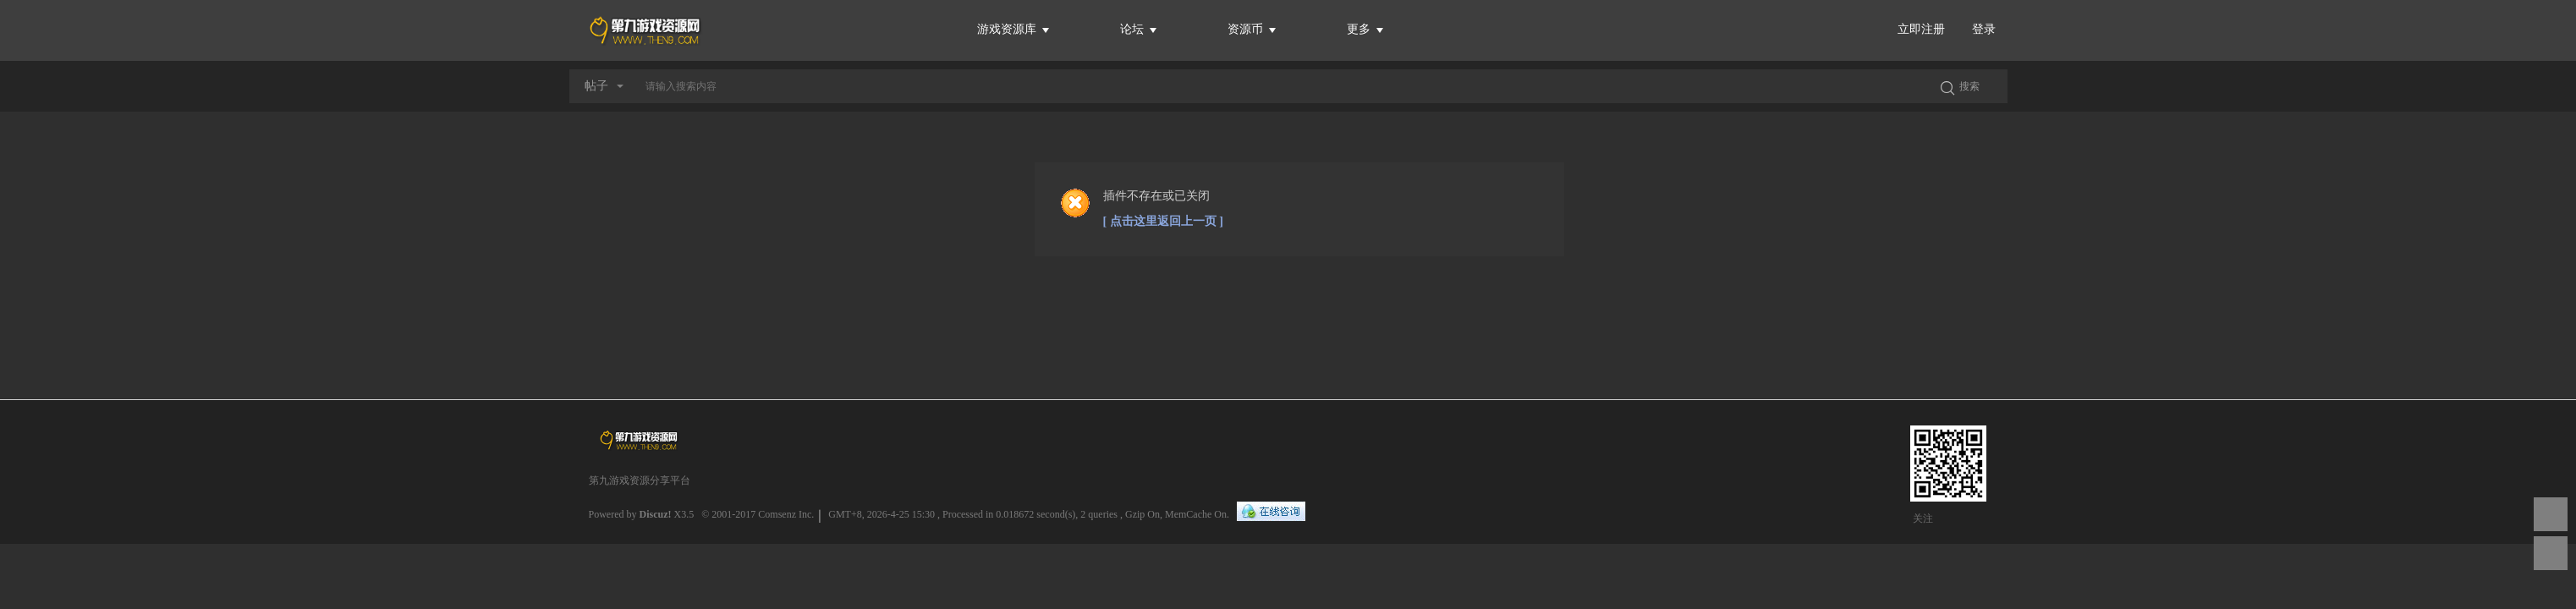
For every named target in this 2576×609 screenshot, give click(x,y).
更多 (1365, 29)
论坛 (1138, 29)
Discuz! (656, 514)
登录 (1984, 29)
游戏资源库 (1013, 29)
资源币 (1252, 29)
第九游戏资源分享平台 (639, 480)
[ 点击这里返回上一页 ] (1163, 221)
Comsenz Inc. (786, 514)
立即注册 (1921, 29)
